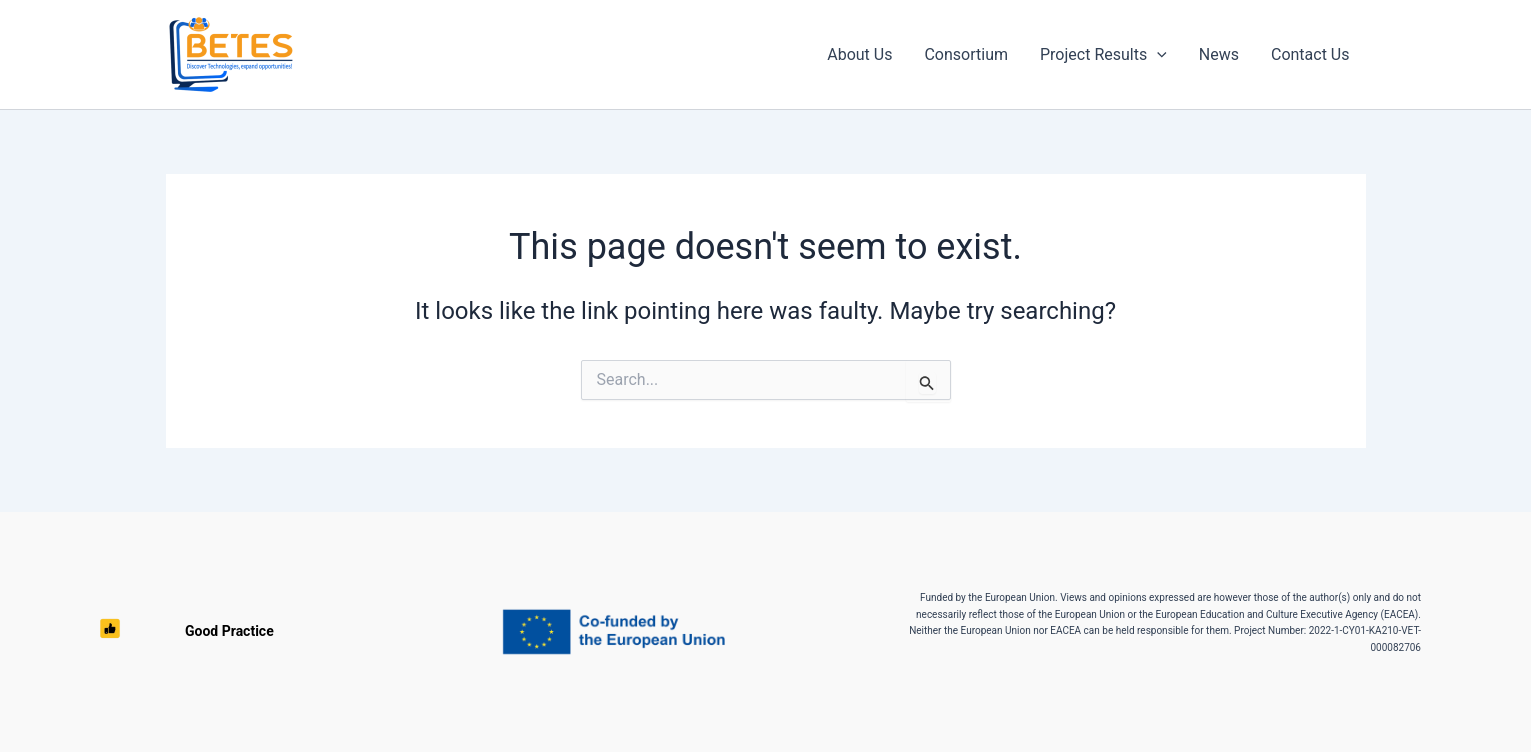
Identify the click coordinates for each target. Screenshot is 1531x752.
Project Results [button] (1103, 55)
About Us (859, 54)
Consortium (966, 54)
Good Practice (154, 632)
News (1219, 54)
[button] (1157, 55)
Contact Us (1310, 54)
